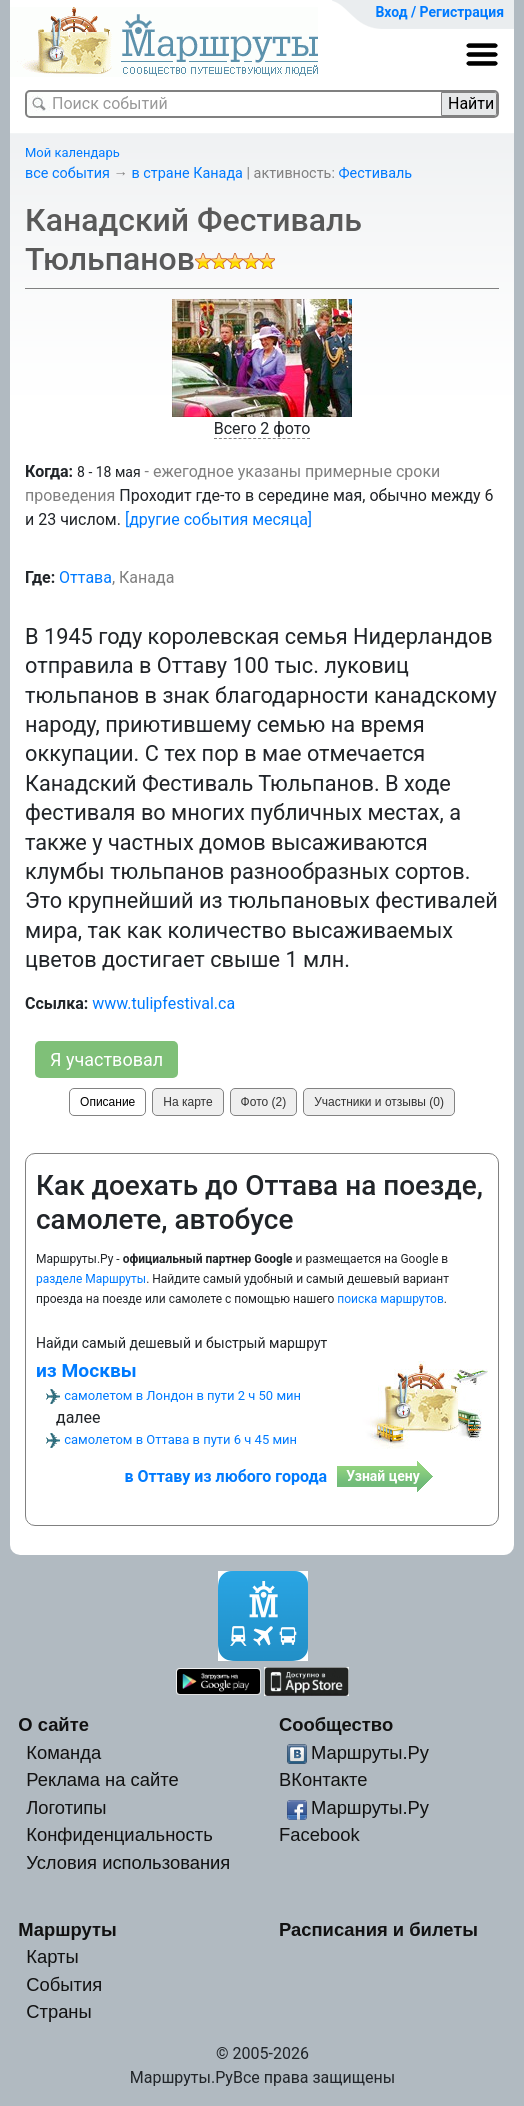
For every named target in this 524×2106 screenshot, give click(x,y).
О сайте (53, 1724)
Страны (59, 2011)
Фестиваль (375, 173)
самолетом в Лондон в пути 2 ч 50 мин (182, 1395)
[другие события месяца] (218, 519)
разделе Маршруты (91, 1279)
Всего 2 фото (262, 428)
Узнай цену (383, 1476)
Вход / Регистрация (439, 12)
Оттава (85, 577)
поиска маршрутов (390, 1299)
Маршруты (67, 1929)
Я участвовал (106, 1059)
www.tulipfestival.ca (163, 1003)
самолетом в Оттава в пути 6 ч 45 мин (180, 1439)
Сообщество (336, 1724)
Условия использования (128, 1862)
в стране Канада (187, 173)
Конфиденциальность (119, 1834)
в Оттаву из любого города (226, 1476)
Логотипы (66, 1807)
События (64, 1984)
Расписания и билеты (378, 1929)
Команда (63, 1752)
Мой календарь (72, 152)
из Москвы (86, 1370)
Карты (52, 1956)
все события (67, 173)
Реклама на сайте (102, 1779)
